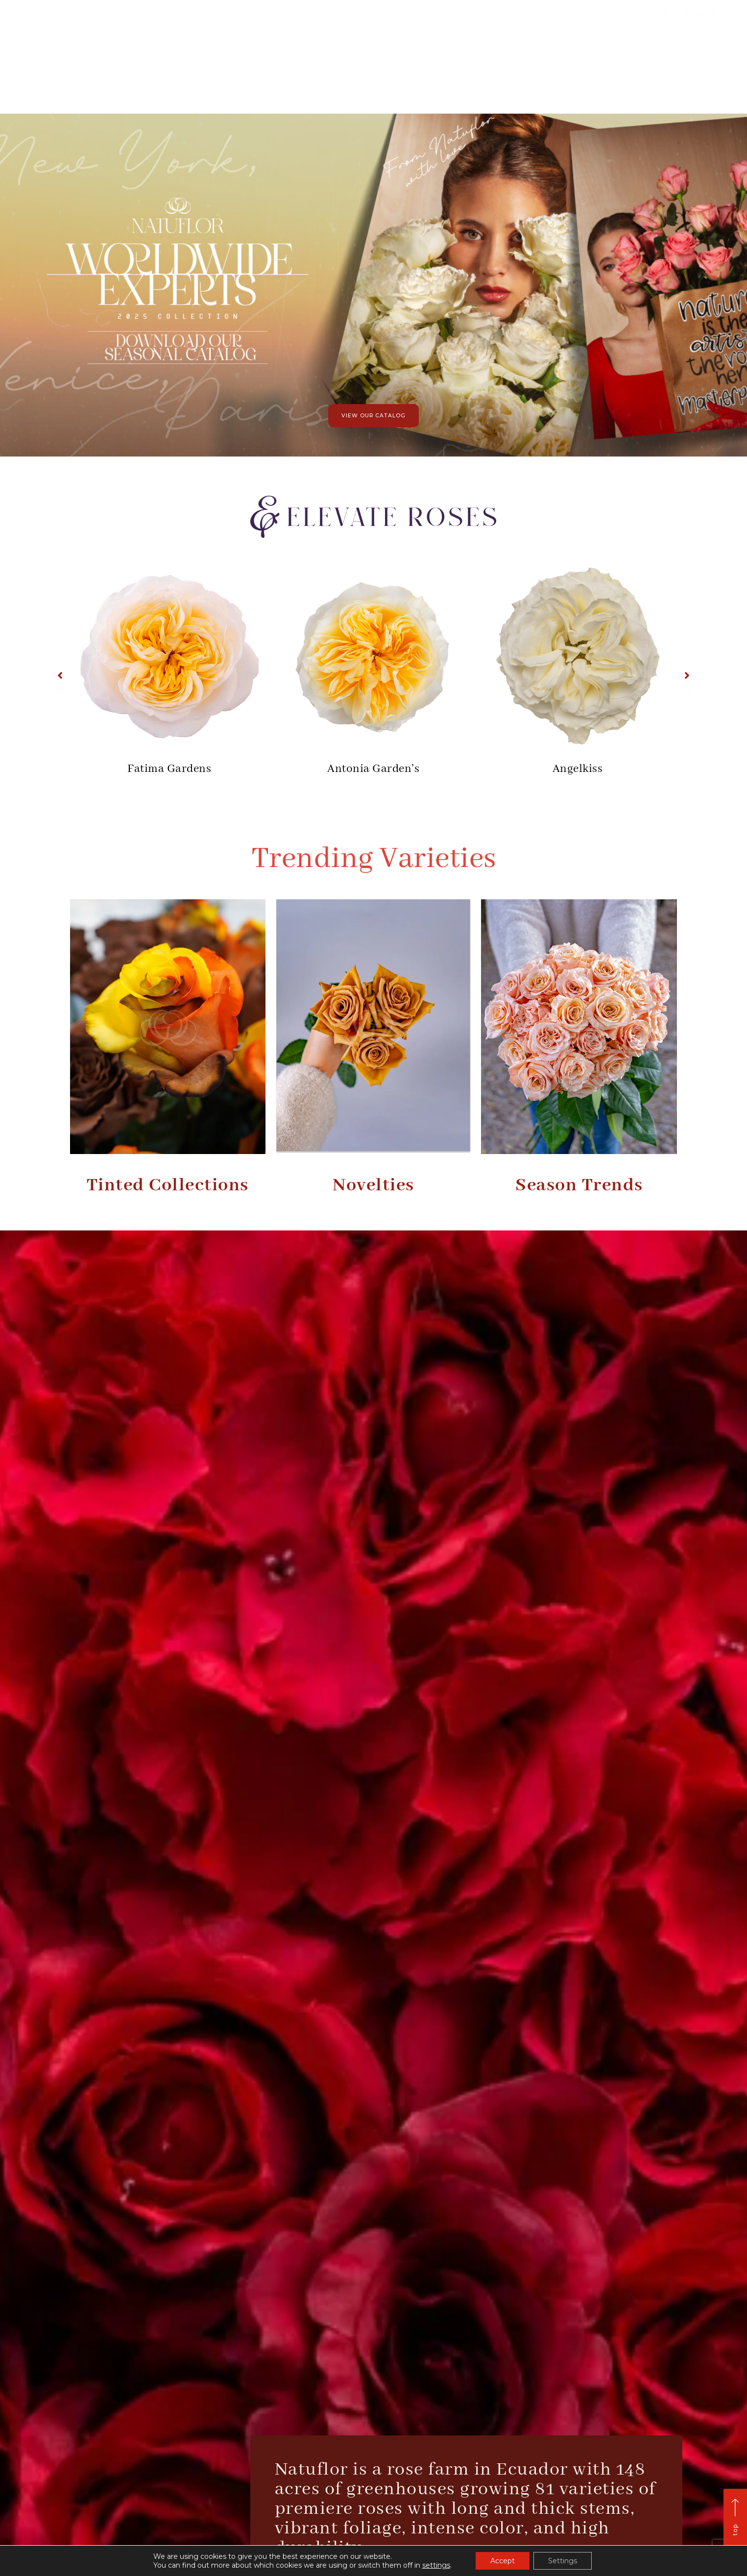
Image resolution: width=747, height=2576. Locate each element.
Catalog (362, 87)
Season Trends (579, 1185)
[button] (693, 14)
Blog (475, 87)
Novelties (373, 1185)
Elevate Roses (422, 87)
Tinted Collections (168, 1185)
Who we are (306, 87)
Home (257, 87)
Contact (517, 87)
